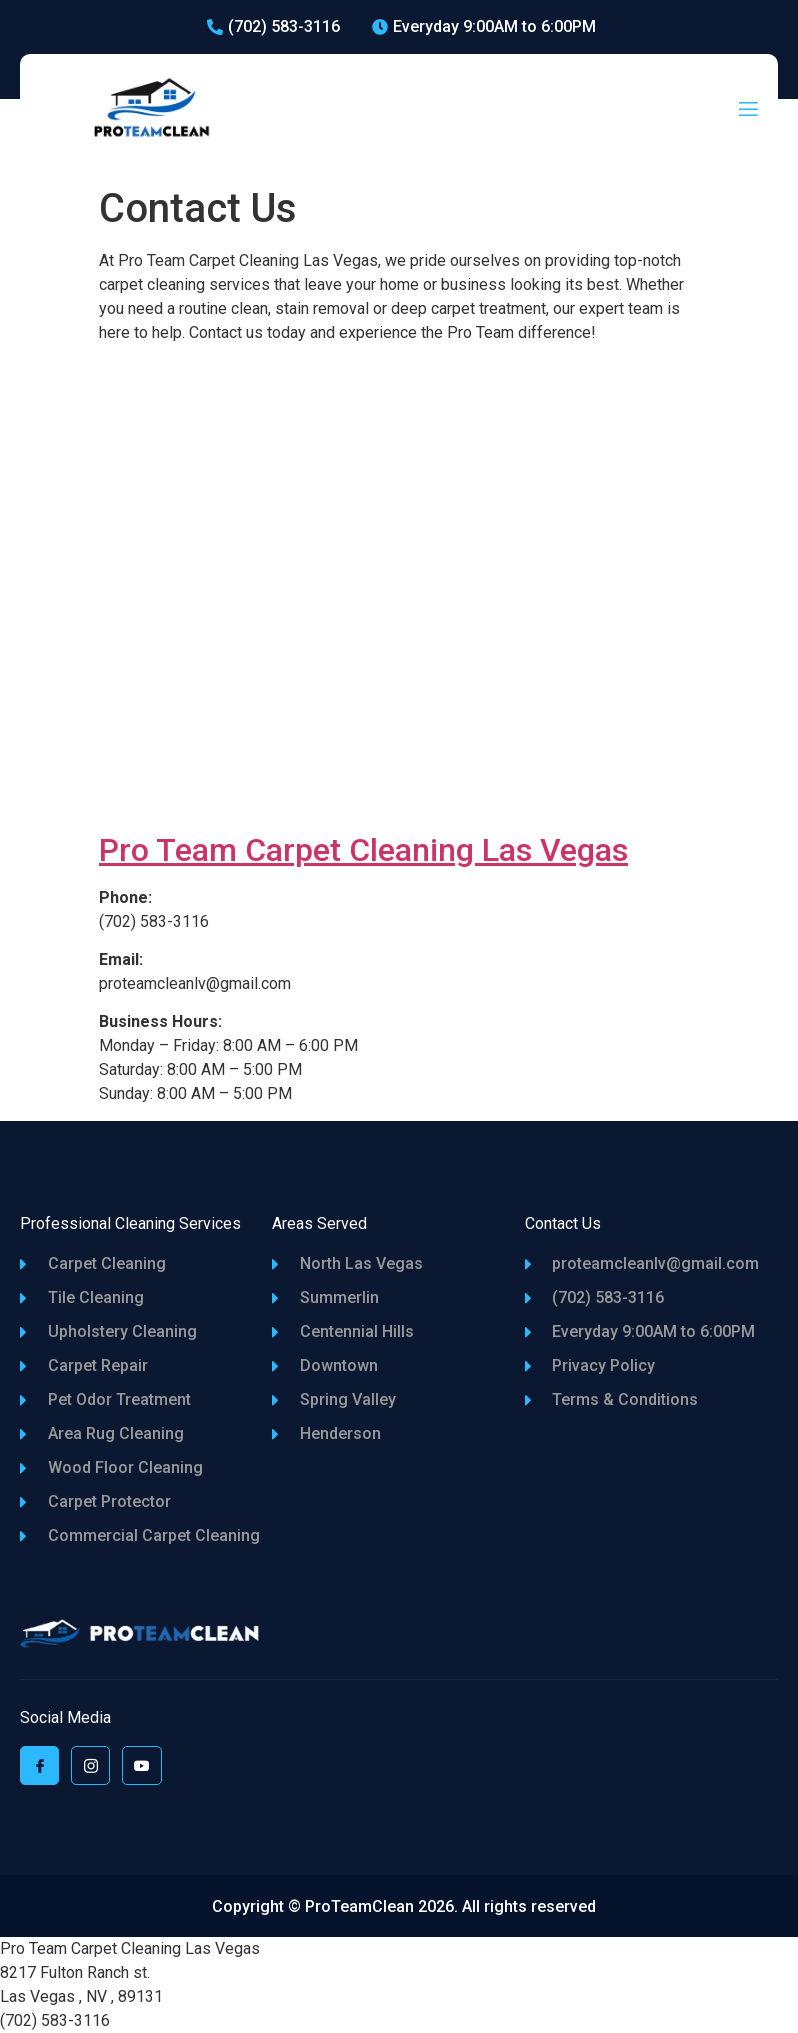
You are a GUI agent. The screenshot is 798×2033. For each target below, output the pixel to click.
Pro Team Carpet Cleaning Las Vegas (363, 850)
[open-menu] (748, 110)
